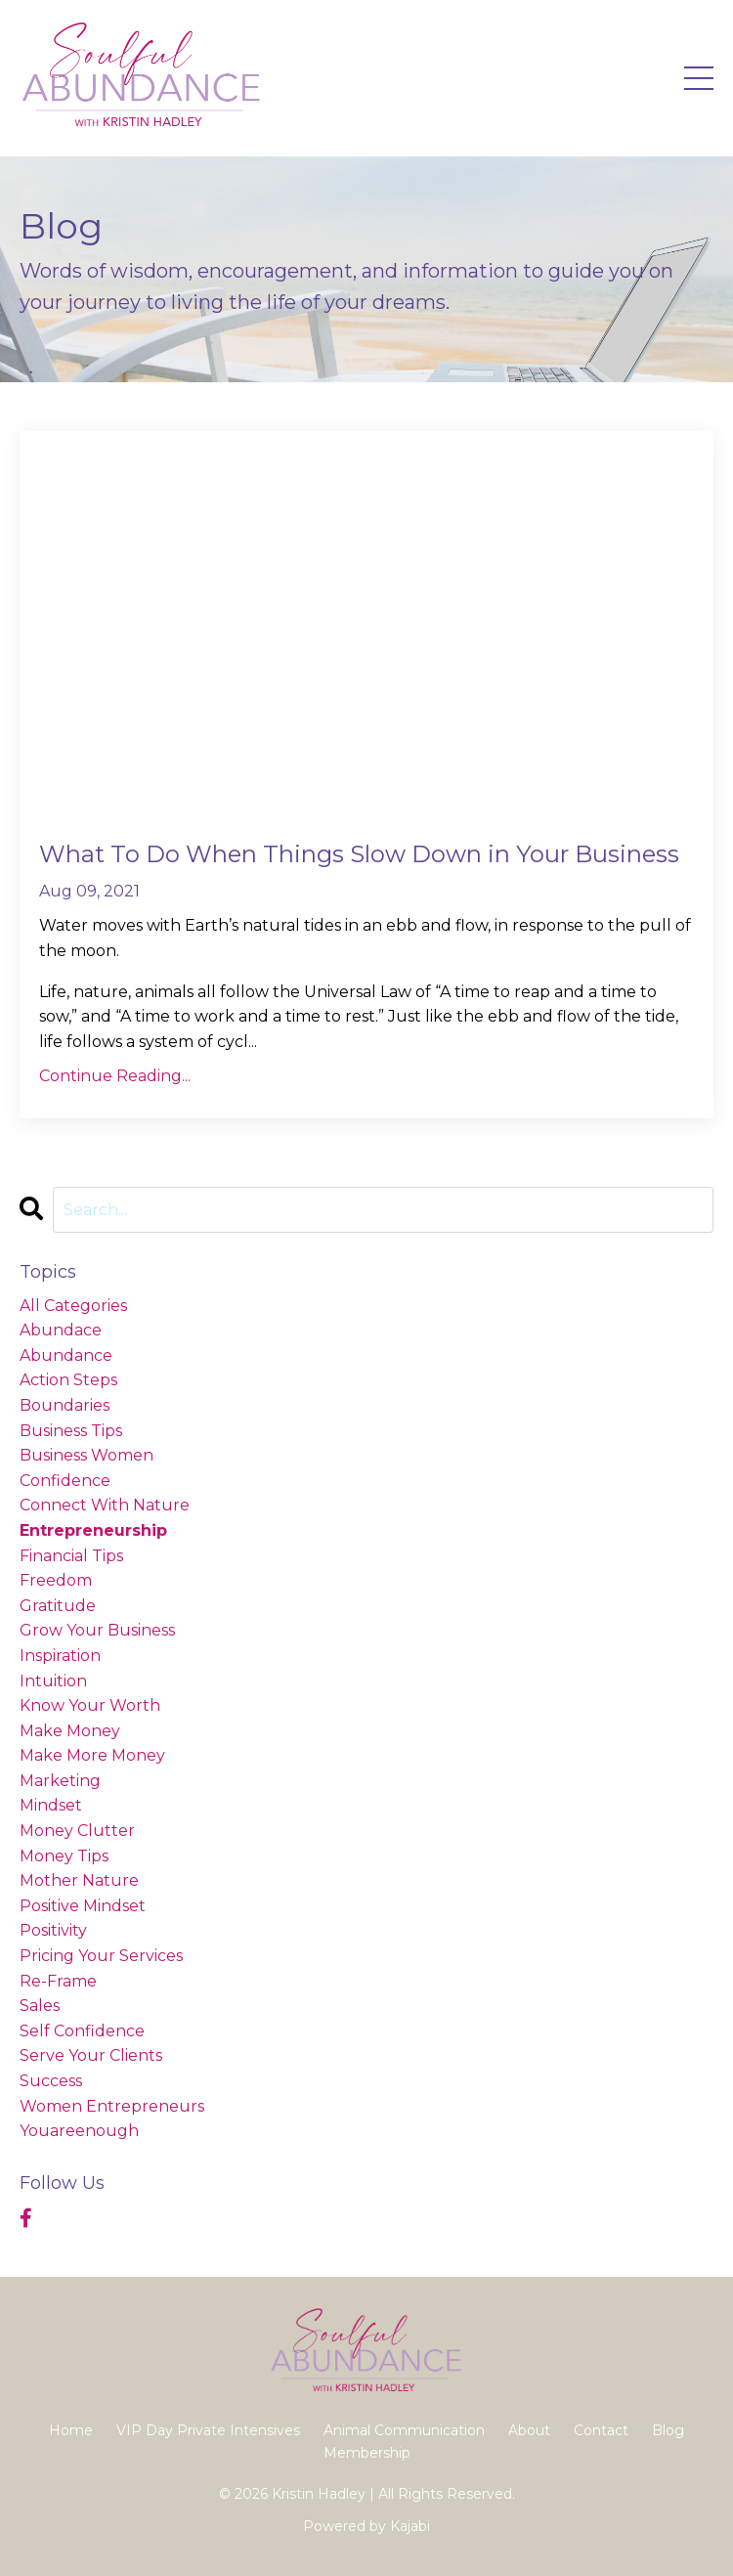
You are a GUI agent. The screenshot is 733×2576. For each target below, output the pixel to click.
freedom (56, 1580)
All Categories (73, 1305)
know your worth (90, 1705)
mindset (51, 1805)
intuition (53, 1681)
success (51, 2081)
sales (40, 2005)
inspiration (60, 1655)
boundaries (64, 1405)
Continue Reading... (115, 1076)
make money (70, 1731)
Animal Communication (404, 2430)
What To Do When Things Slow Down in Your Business (359, 854)
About (529, 2430)
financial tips (71, 1556)
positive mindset (83, 1906)
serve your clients (91, 2055)
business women (86, 1455)
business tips (71, 1430)
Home (71, 2430)
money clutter (77, 1830)
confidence (65, 1480)
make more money (92, 1755)
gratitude (58, 1605)
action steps (68, 1380)
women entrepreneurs (112, 2106)
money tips (64, 1856)
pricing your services (101, 1955)
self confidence (82, 2031)
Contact (601, 2430)
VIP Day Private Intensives (208, 2430)
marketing (60, 1780)
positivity (53, 1930)
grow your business (97, 1630)
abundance (66, 1355)
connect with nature (105, 1505)
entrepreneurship (93, 1530)
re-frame (58, 1981)
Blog (668, 2430)
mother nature (79, 1880)
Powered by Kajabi (366, 2526)
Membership (366, 2453)
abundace (61, 1330)
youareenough (79, 2130)
